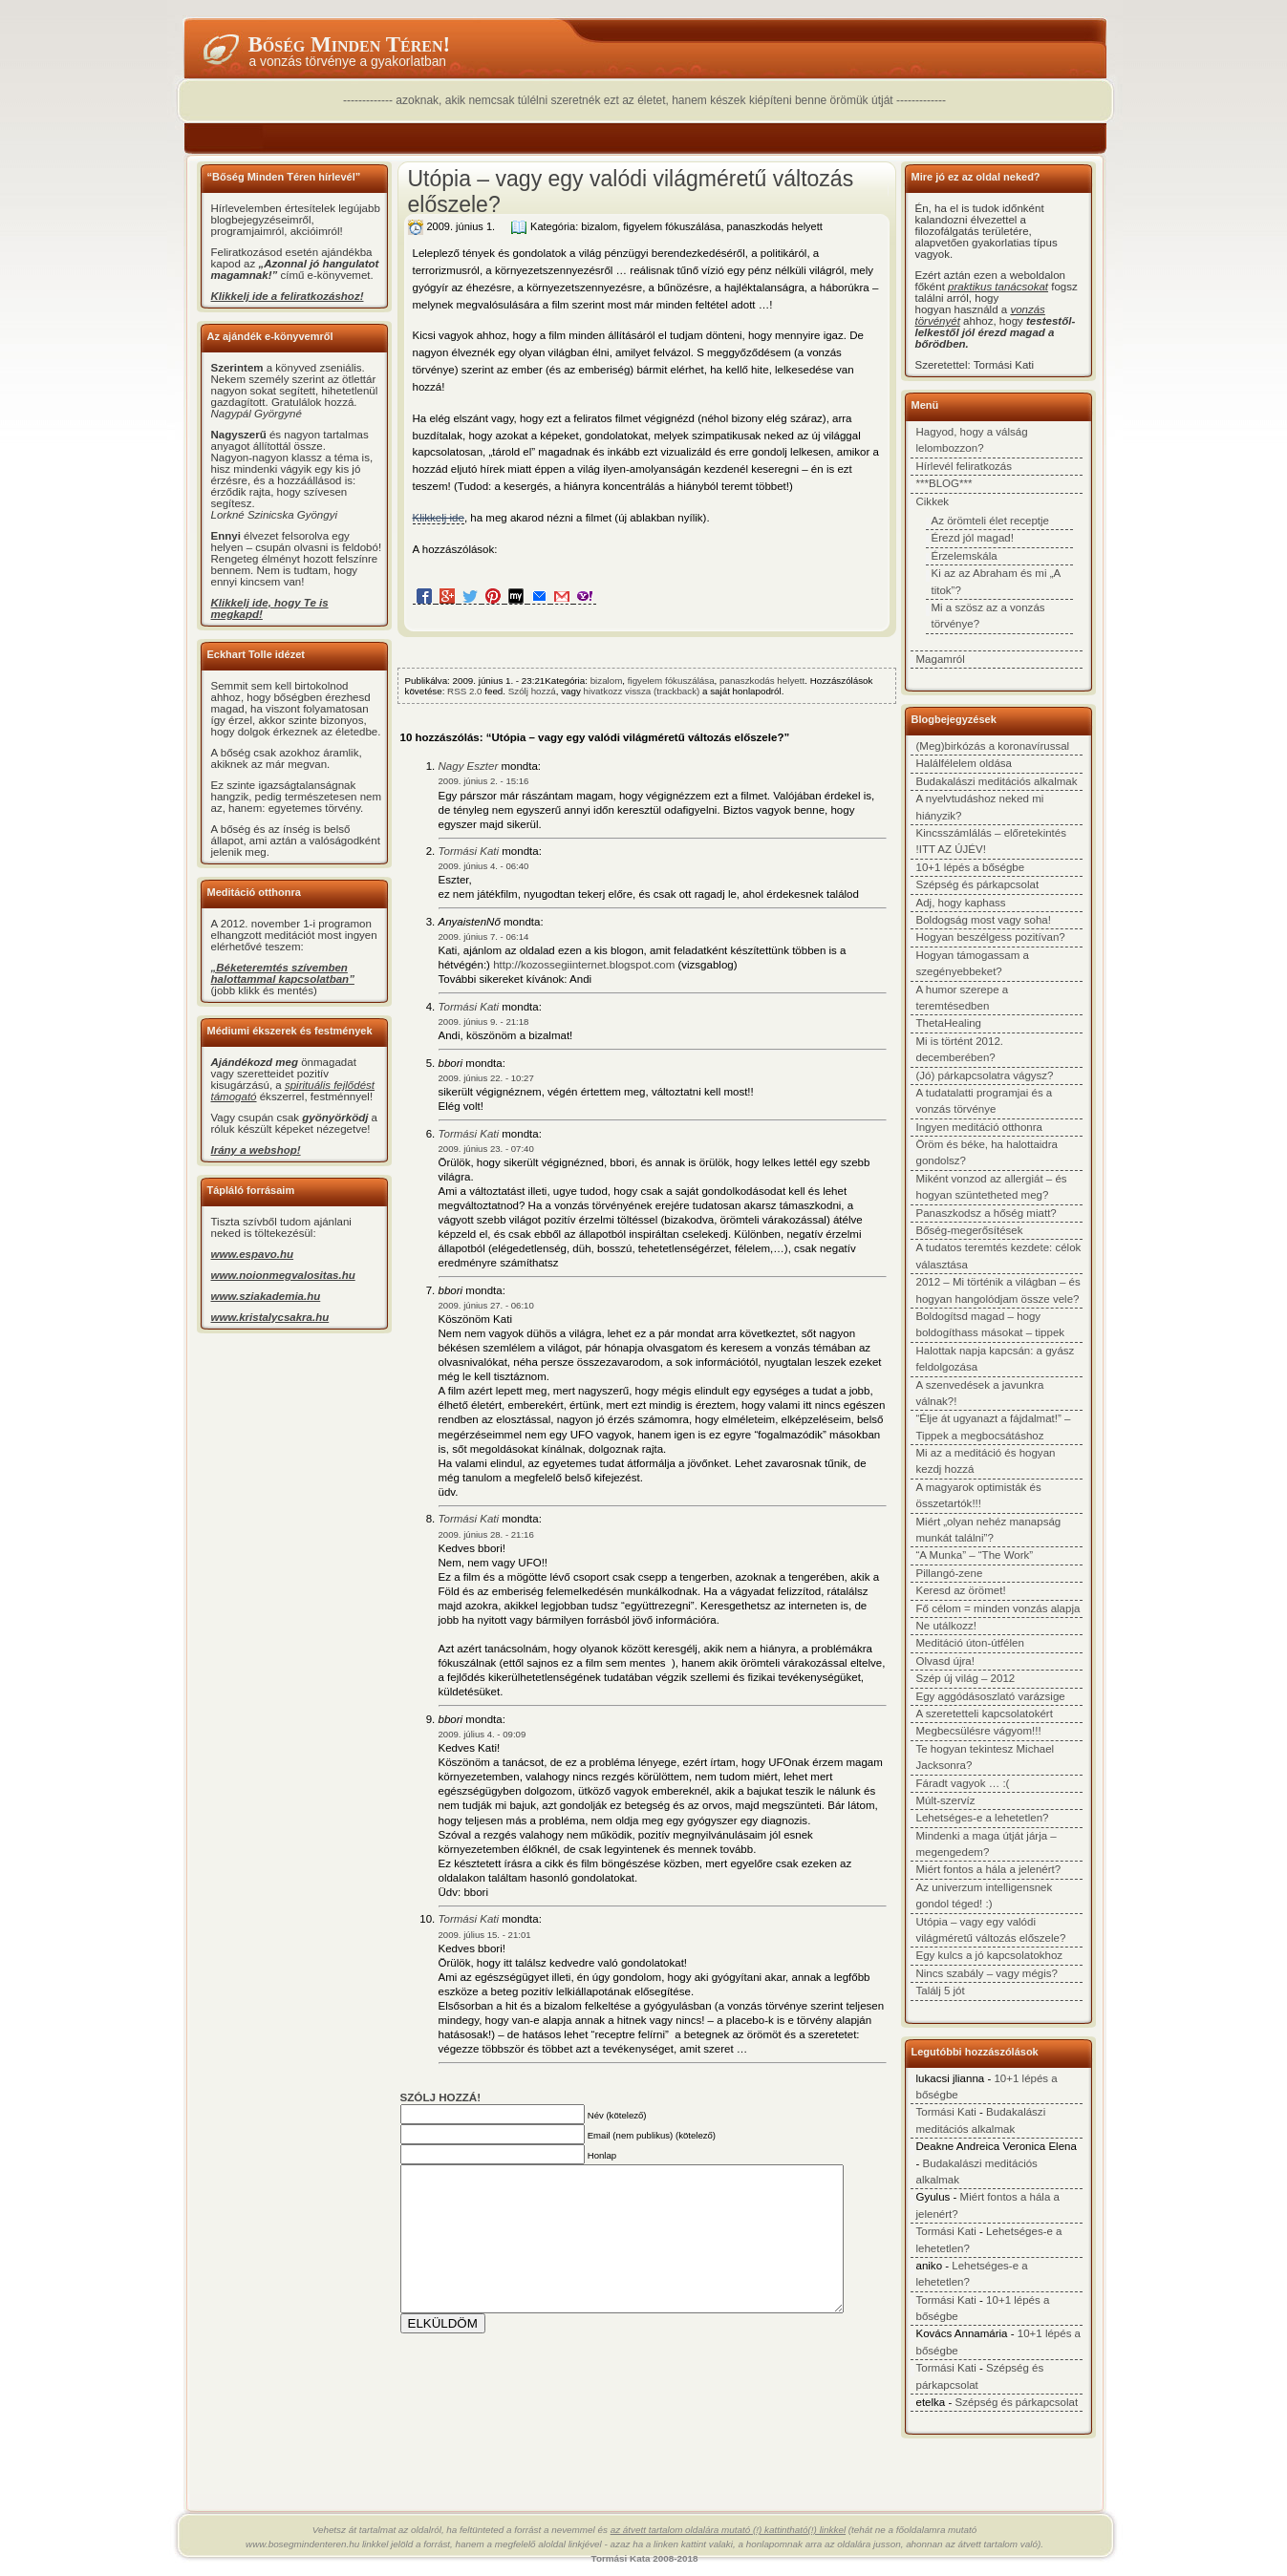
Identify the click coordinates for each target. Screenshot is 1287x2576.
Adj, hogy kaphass (961, 902)
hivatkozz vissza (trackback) (642, 691)
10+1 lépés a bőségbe (970, 867)
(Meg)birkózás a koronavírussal (993, 746)
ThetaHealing (949, 1023)
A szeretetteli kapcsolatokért (984, 1713)
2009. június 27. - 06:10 (486, 1305)
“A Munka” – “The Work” (975, 1555)
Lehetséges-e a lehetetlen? (982, 1817)
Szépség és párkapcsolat (978, 884)
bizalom (599, 226)
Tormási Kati (469, 851)
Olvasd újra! (945, 1661)
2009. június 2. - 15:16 (484, 781)
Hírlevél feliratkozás (964, 466)
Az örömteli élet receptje (991, 520)
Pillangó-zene (949, 1573)
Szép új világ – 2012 (966, 1678)
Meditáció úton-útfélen (970, 1643)
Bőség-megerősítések (969, 1230)
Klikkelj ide (438, 517)
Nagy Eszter (469, 766)
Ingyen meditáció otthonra (979, 1127)
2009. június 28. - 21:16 (486, 1534)
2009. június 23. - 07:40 (486, 1148)
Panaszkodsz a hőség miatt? (986, 1213)
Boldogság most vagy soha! (983, 920)
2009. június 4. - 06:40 (484, 866)
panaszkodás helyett (775, 226)
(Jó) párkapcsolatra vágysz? (985, 1075)
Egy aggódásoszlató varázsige (990, 1696)
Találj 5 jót (940, 1990)
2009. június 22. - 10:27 (486, 1078)
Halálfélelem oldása (964, 763)
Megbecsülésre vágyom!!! (978, 1730)
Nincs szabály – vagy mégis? (987, 1973)
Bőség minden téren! (349, 44)
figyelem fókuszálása (671, 226)
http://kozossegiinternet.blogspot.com (584, 964)
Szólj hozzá (532, 691)
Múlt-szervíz (946, 1800)
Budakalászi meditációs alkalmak (997, 781)
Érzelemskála (964, 556)
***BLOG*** (944, 483)
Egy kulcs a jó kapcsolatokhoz (989, 1955)
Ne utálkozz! (946, 1625)
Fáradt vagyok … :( (963, 1783)
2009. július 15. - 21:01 (485, 1934)
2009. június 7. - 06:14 (484, 936)
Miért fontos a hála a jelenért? (989, 1869)
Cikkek (933, 501)
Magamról (940, 659)
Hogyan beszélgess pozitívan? (990, 937)
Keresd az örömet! (961, 1590)
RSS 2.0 (464, 691)
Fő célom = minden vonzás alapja (998, 1608)
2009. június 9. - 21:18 (484, 1021)
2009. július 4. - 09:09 (482, 1734)
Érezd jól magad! (973, 537)
